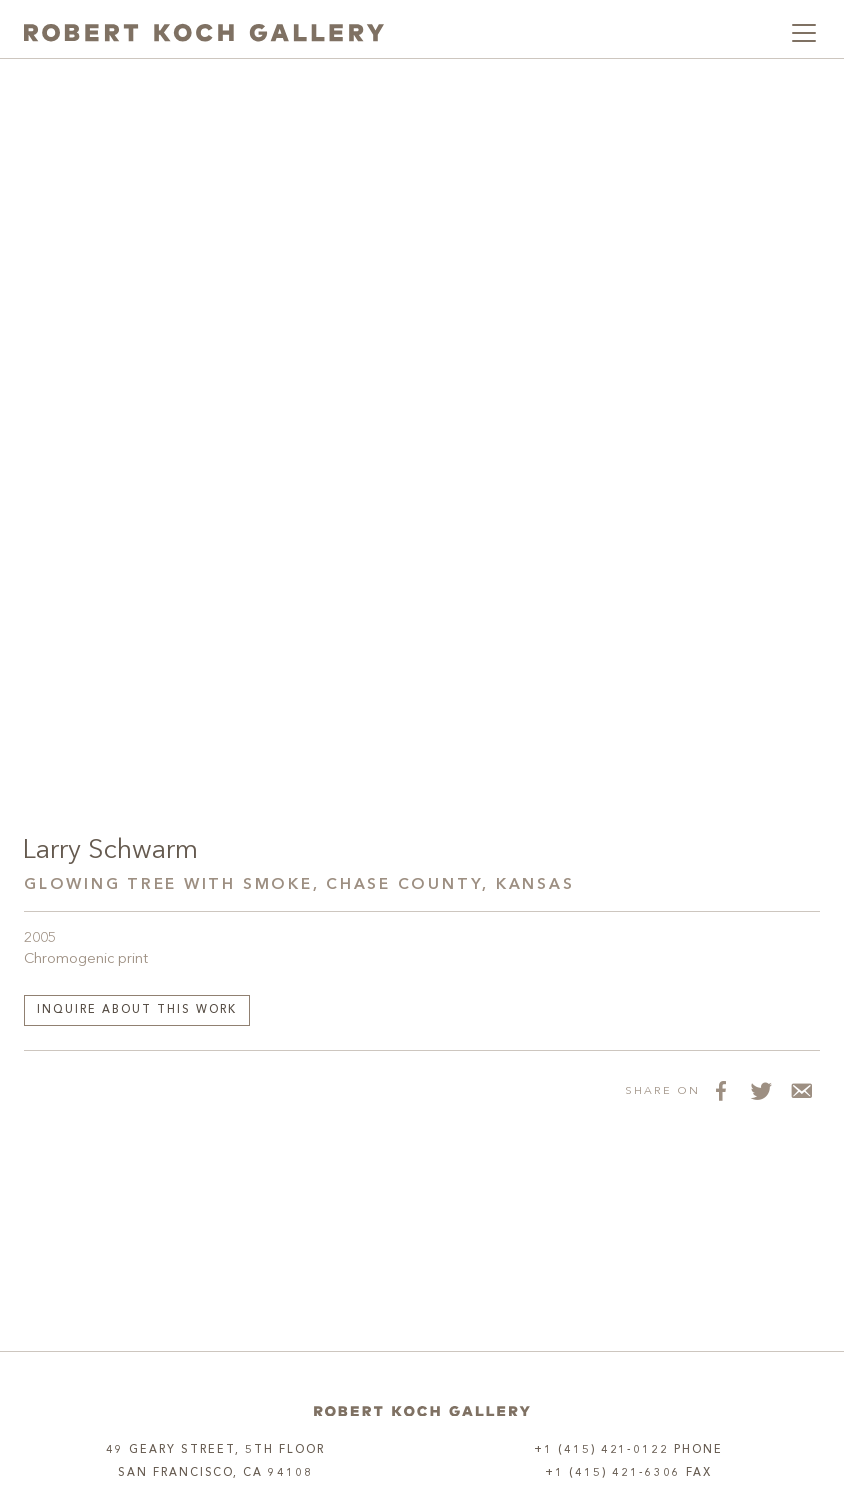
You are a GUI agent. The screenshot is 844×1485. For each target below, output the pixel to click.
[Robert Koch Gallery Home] (204, 33)
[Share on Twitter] (760, 1091)
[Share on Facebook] (720, 1091)
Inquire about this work (137, 1010)
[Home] (422, 1411)
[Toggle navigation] (804, 33)
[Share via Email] (800, 1091)
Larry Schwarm (110, 851)
